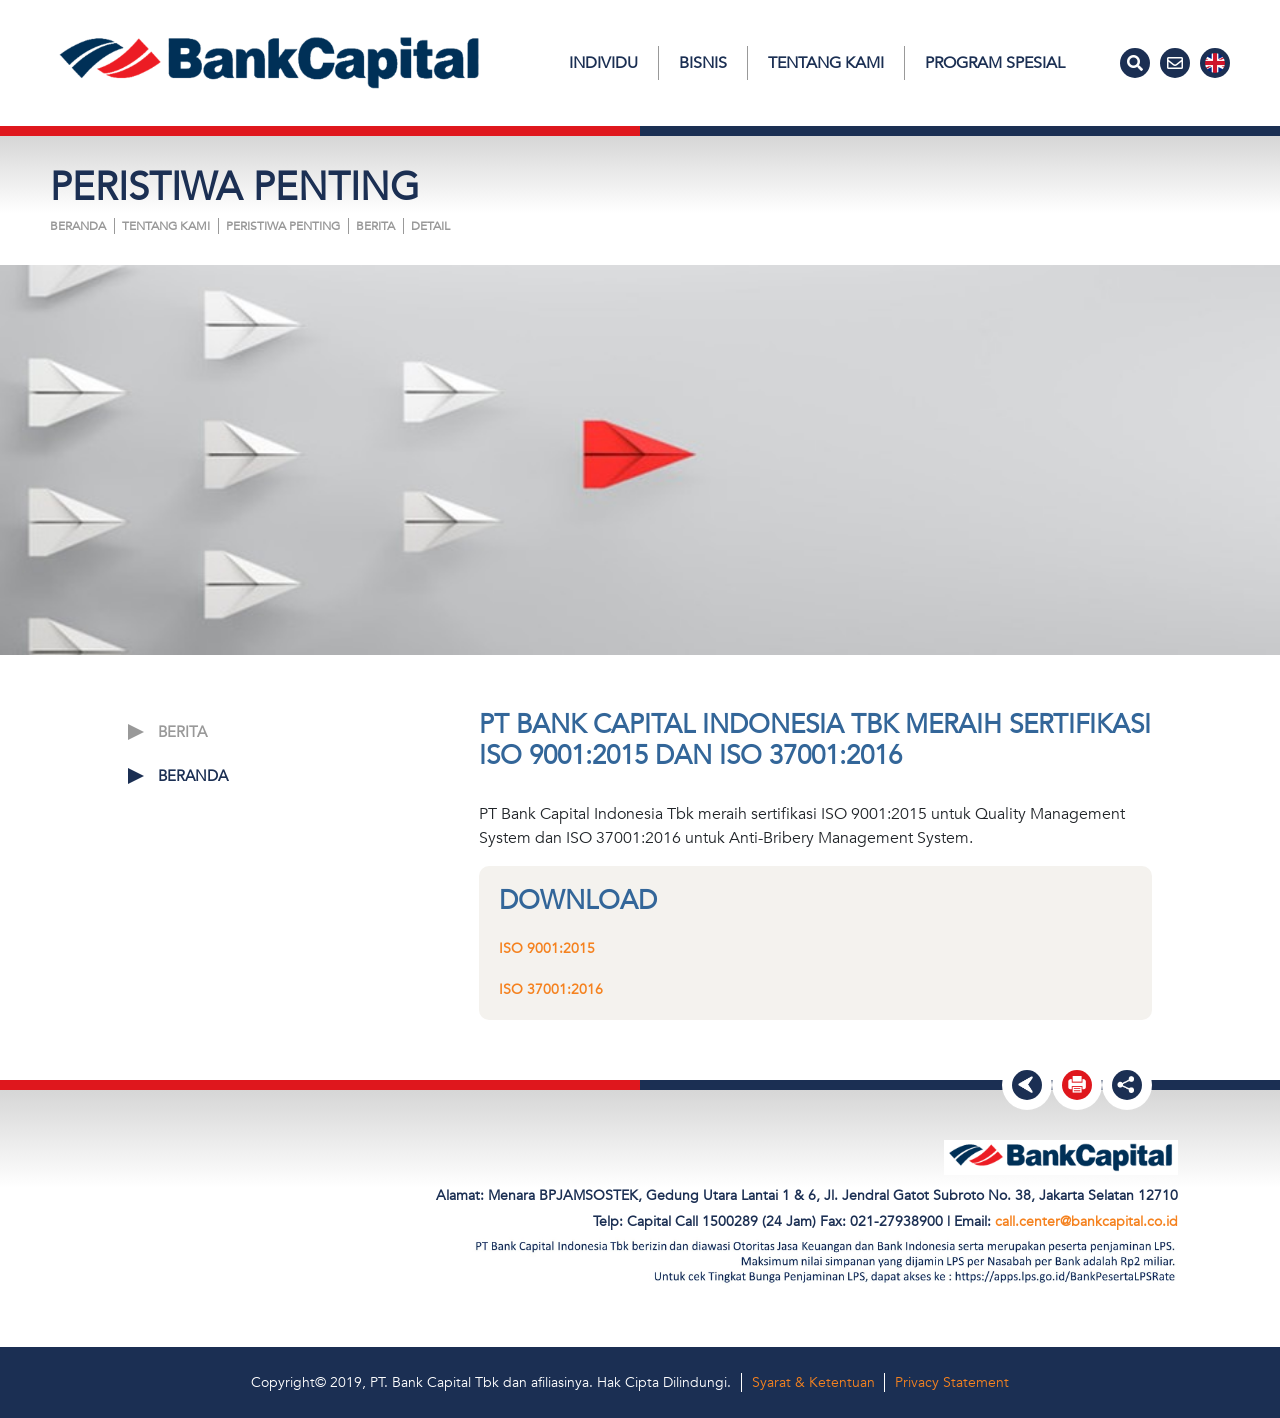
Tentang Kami (826, 63)
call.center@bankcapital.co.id (1086, 1221)
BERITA (375, 226)
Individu (603, 63)
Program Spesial (995, 63)
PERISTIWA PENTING (283, 226)
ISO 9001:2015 (547, 948)
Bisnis (703, 63)
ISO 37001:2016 (551, 989)
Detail (430, 226)
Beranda (78, 226)
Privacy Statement (952, 1382)
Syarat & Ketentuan (813, 1382)
